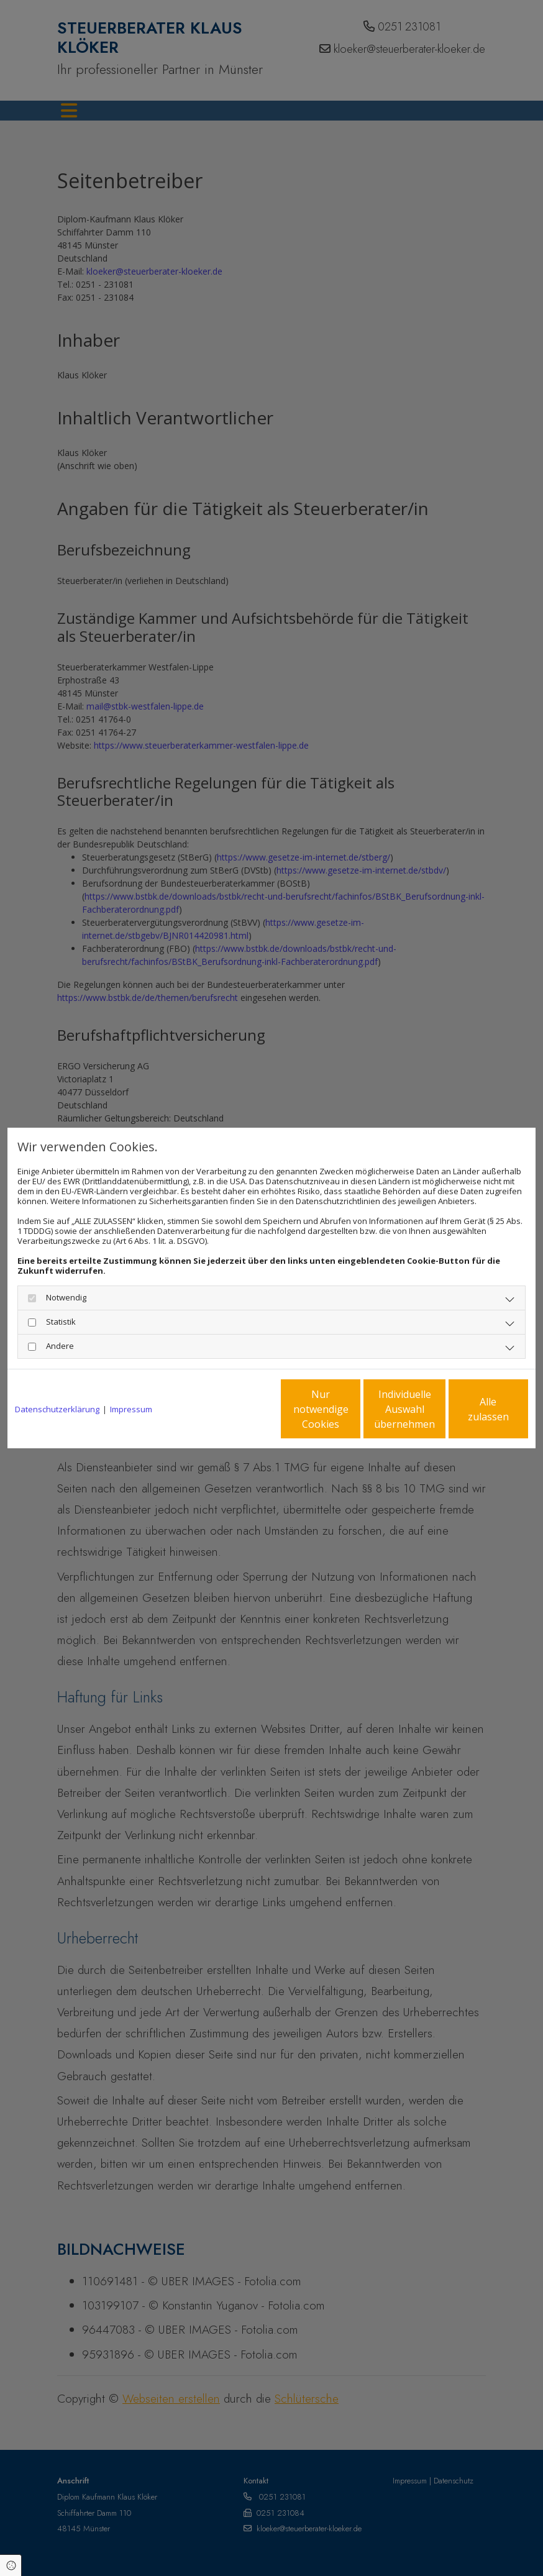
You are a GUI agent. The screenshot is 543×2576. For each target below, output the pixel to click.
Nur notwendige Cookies (234, 1409)
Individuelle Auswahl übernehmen (352, 1409)
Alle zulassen (470, 1409)
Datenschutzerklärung (57, 1409)
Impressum (131, 1409)
